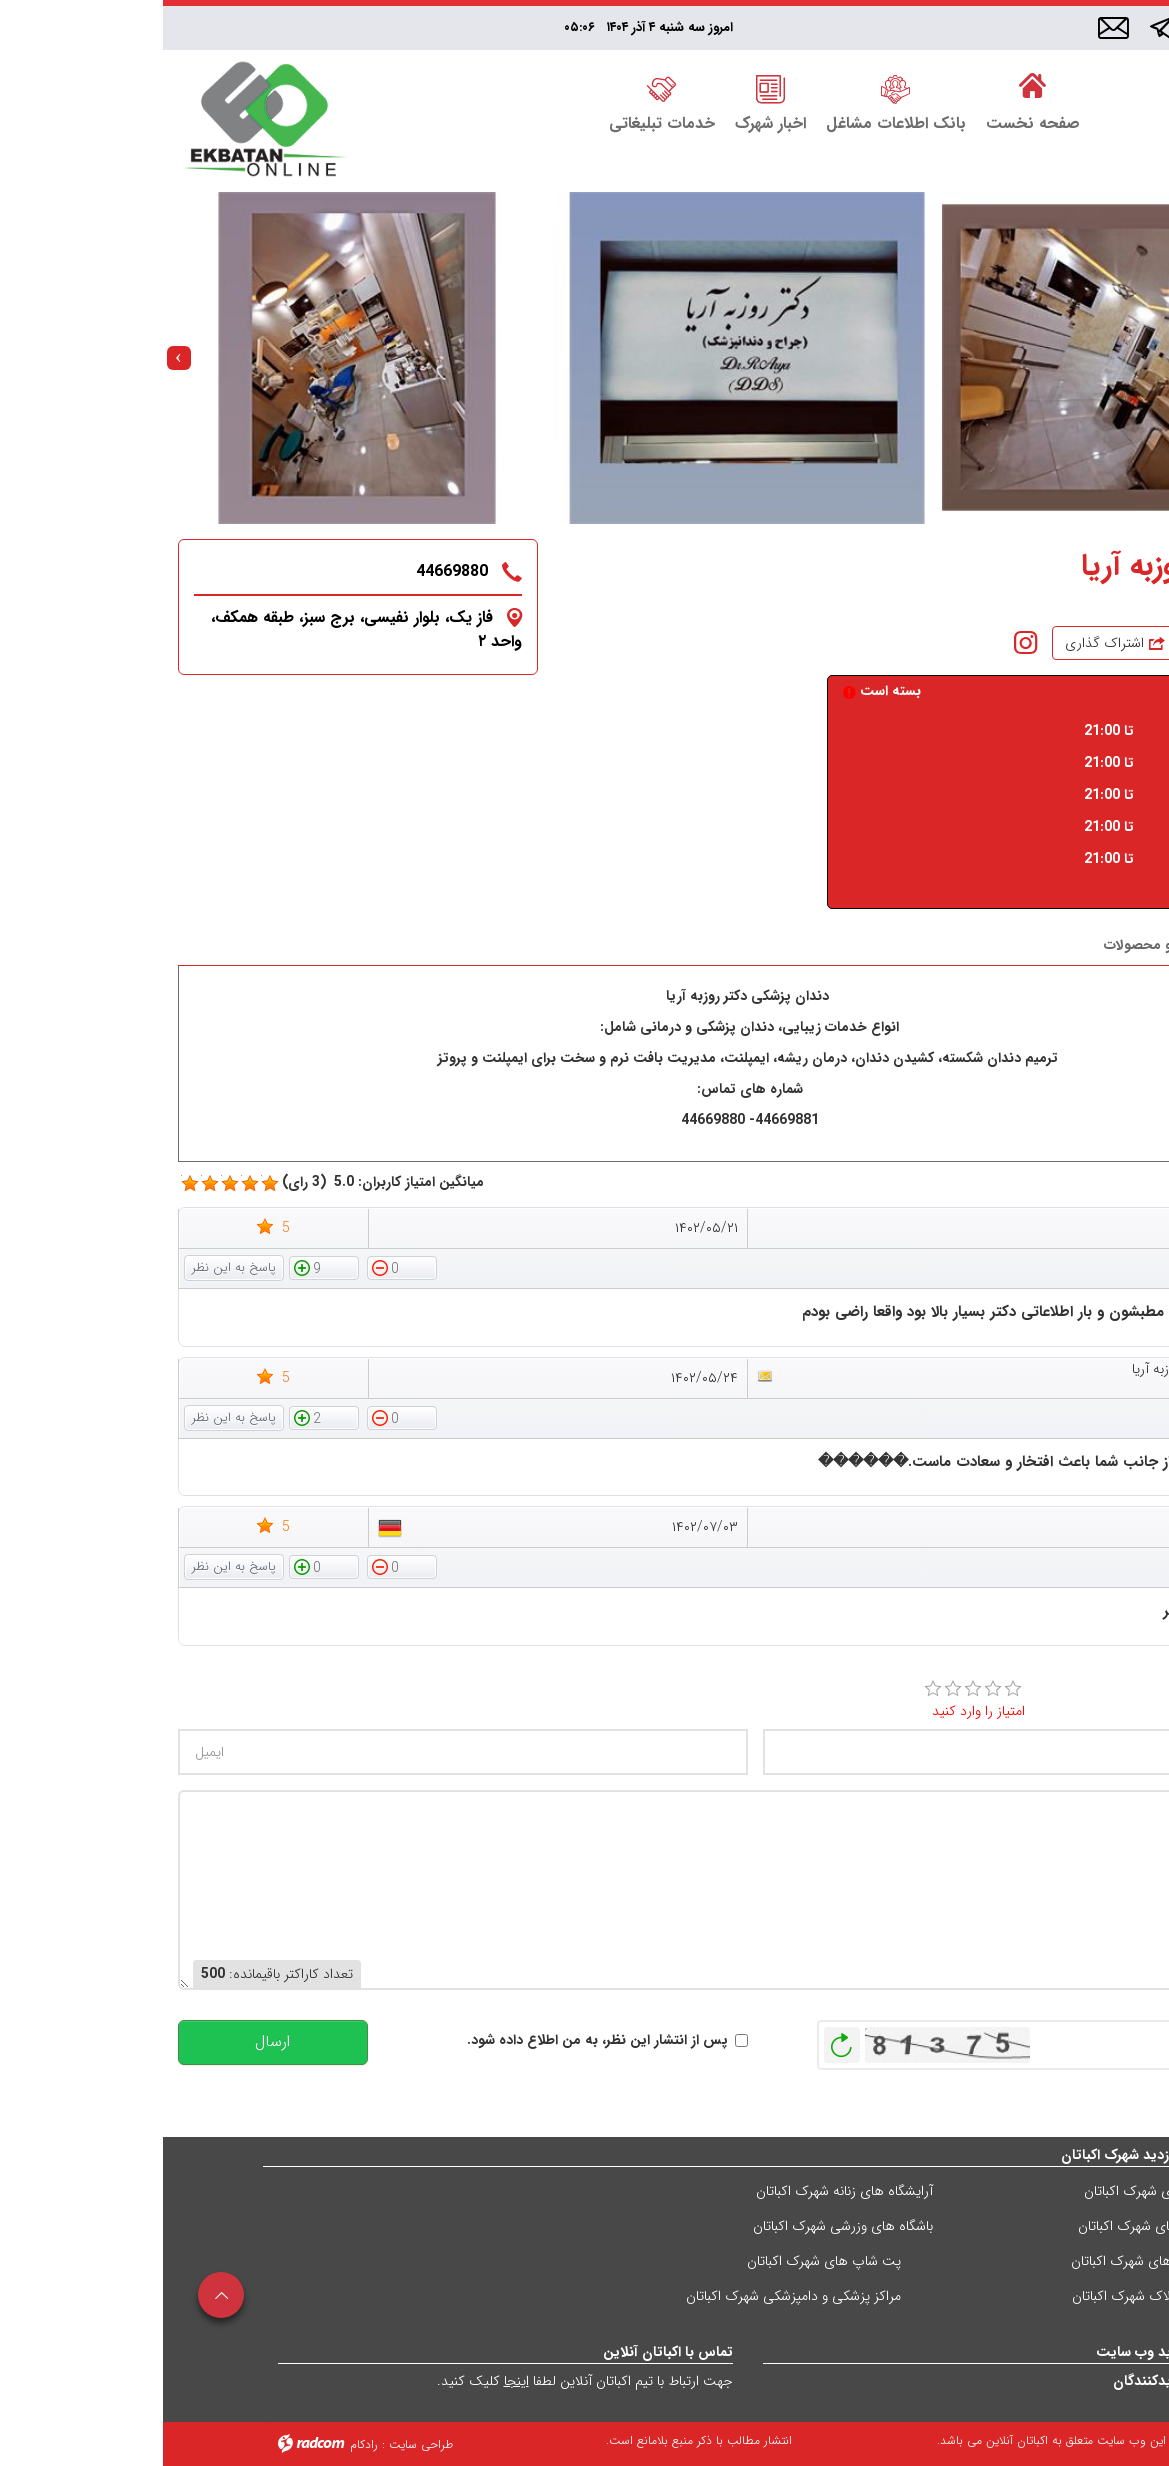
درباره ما (1113, 945)
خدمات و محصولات (998, 945)
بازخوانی (679, 2040)
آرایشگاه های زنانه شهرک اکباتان (681, 2191)
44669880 (289, 571)
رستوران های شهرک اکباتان (995, 2191)
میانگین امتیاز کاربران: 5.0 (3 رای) (220, 1182)
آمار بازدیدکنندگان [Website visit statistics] (1002, 2381)
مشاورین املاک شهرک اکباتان (989, 2296)
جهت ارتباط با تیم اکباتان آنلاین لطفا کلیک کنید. (422, 2381)
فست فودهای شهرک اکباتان (992, 2226)
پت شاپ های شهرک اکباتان (661, 2261)
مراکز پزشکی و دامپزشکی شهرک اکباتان (630, 2296)
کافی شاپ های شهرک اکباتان (989, 2261)
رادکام (201, 2444)
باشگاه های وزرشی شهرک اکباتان (680, 2226)
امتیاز (1124, 1687)
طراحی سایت (258, 2444)
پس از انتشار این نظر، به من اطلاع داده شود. (434, 2040)
